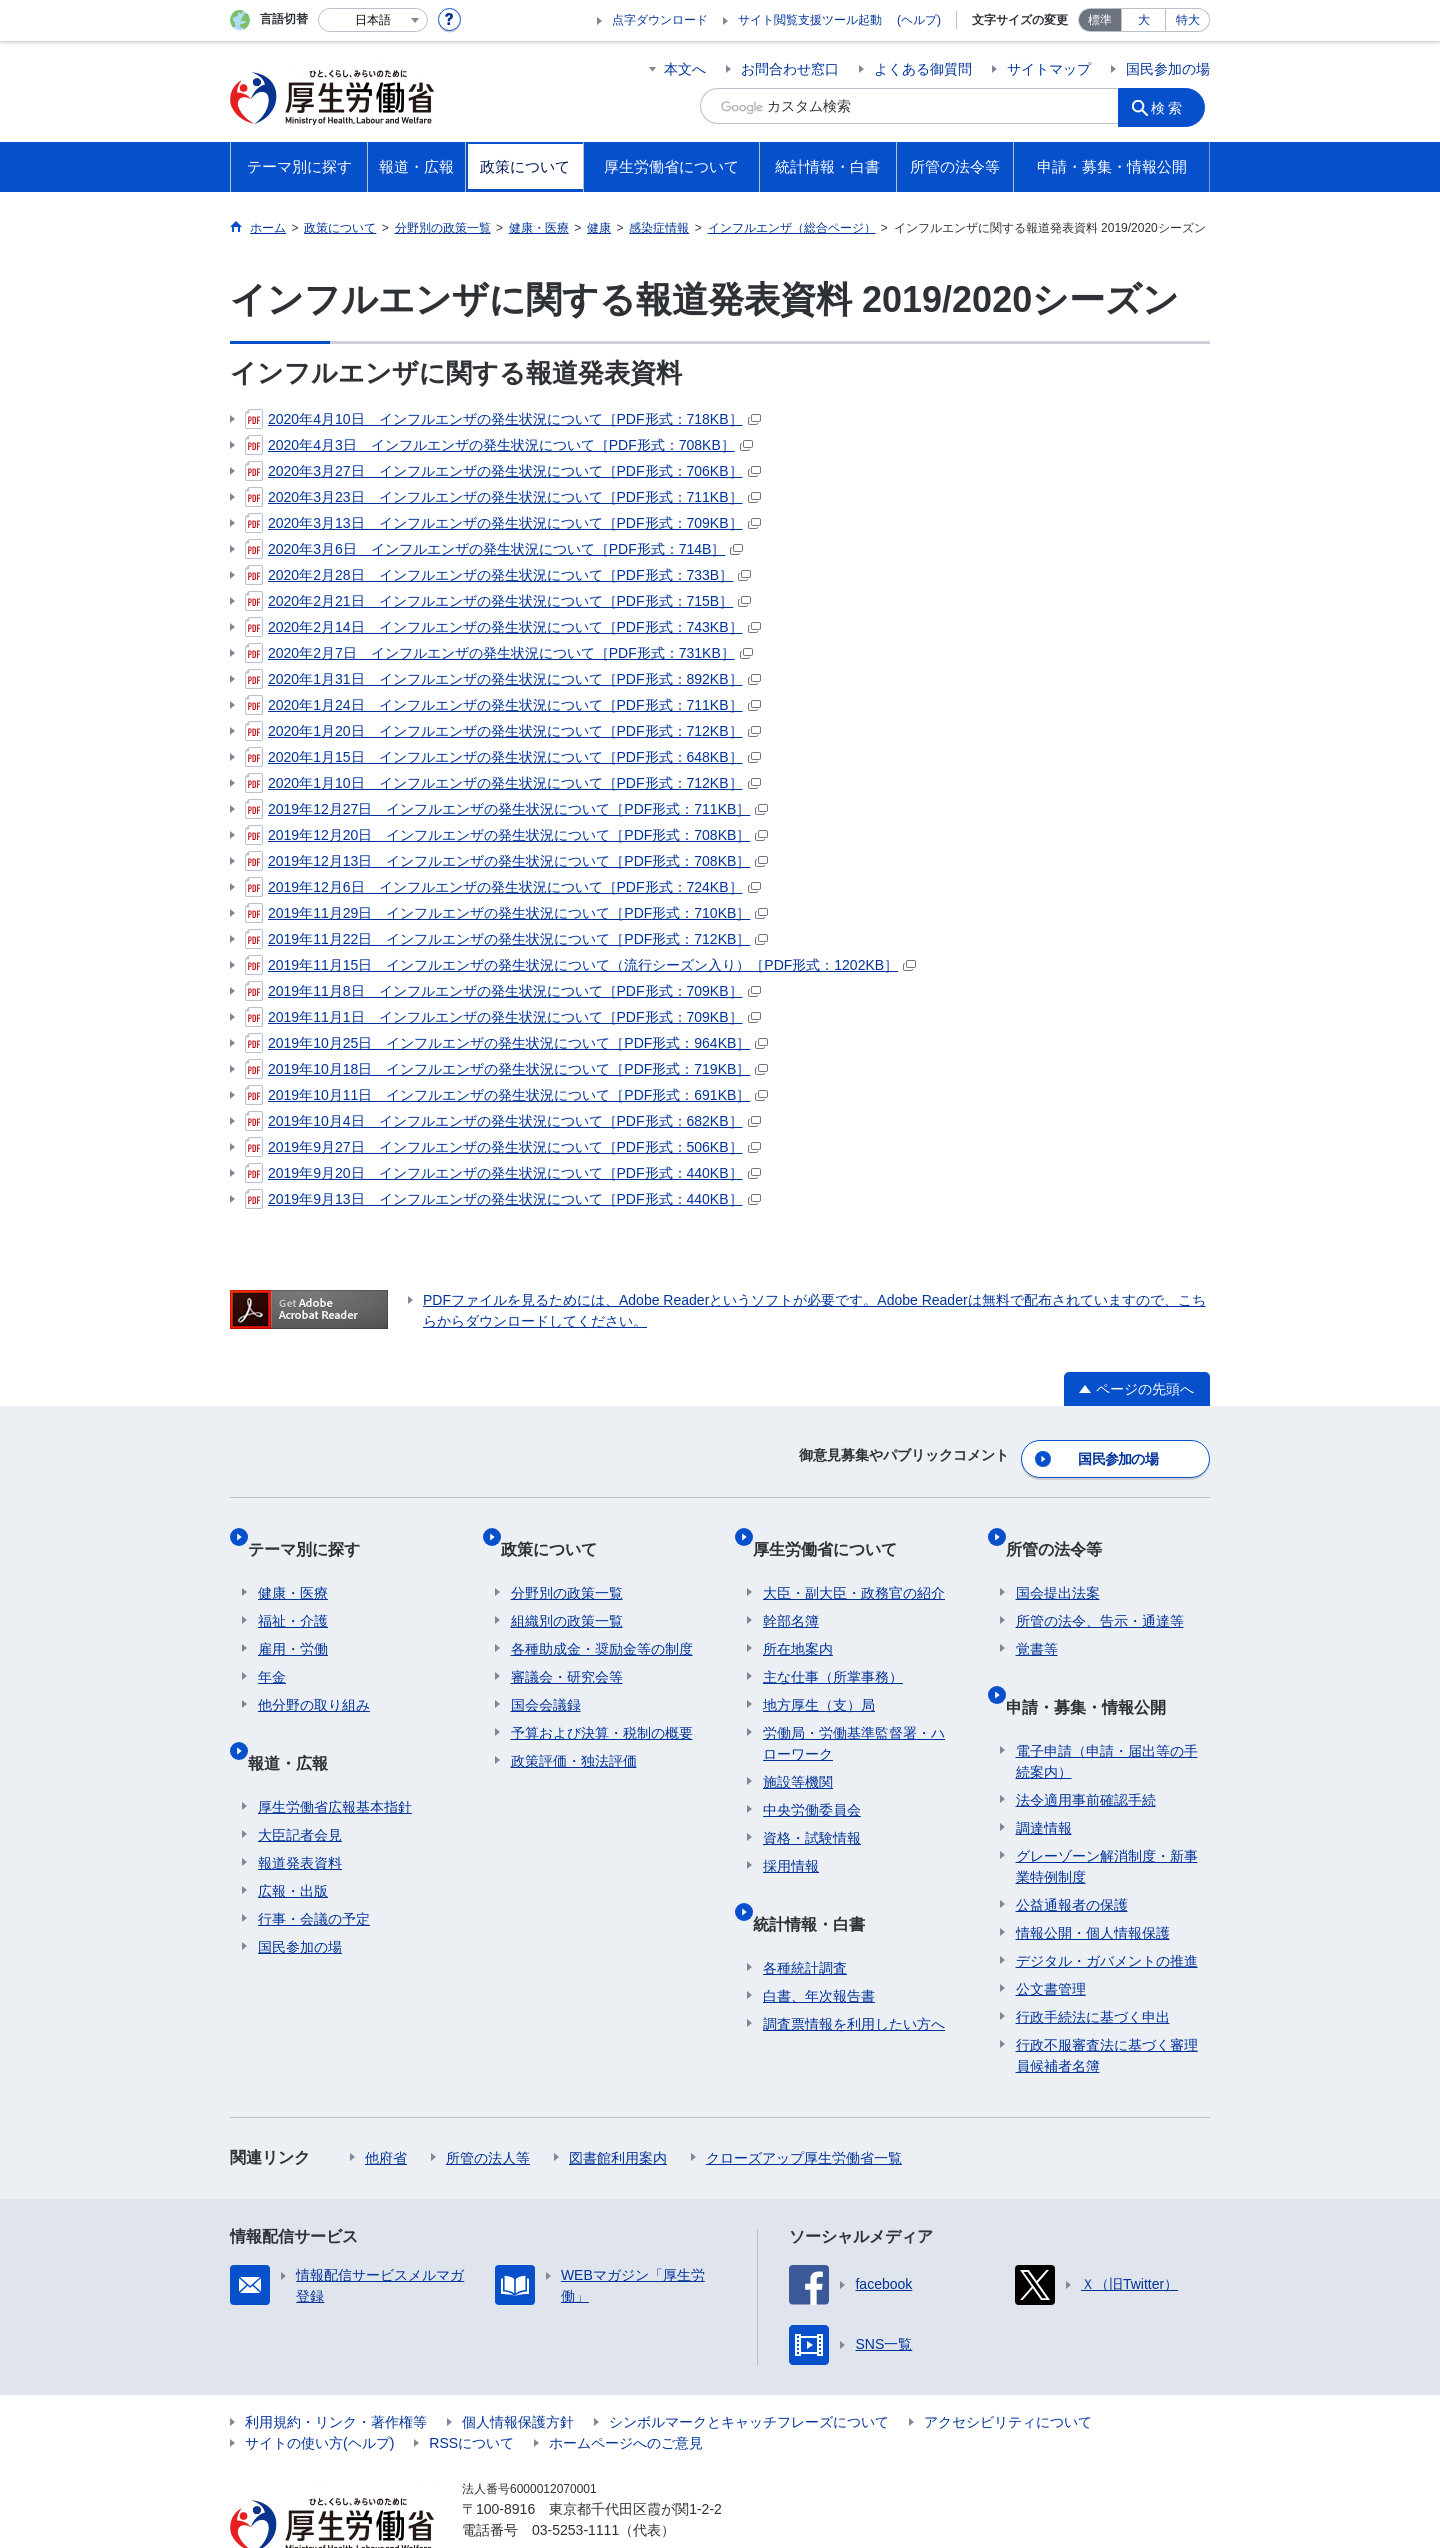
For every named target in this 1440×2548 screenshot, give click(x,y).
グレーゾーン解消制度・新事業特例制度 (1107, 1814)
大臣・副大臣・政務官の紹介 (854, 1563)
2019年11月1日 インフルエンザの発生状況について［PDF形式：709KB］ (503, 1017)
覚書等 (1037, 1619)
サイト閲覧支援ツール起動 (810, 20)
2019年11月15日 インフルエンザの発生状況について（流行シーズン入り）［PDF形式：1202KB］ (580, 965)
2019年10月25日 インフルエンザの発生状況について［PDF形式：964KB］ (506, 1043)
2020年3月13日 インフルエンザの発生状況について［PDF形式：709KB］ (503, 523)
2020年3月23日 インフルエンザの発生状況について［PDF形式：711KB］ (503, 497)
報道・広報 (298, 1721)
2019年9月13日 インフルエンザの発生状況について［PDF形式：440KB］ (503, 1199)
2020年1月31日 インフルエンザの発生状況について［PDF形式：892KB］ (503, 679)
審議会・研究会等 (567, 1647)
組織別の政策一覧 (567, 1591)
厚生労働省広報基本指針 (335, 1755)
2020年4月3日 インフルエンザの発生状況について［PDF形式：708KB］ (499, 445)
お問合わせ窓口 (790, 69)
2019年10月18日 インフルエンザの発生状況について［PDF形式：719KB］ (506, 1069)
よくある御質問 (923, 69)
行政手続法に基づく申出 (1093, 1965)
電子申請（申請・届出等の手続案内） (1107, 1709)
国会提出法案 (1058, 1563)
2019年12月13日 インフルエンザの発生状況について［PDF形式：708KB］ (506, 861)
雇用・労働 (293, 1619)
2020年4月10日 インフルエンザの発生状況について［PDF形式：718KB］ (503, 419)
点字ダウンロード (660, 20)
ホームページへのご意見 (626, 2391)
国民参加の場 (1168, 69)
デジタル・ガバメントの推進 (1107, 1909)
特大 (1188, 20)
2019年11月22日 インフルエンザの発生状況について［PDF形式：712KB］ (506, 939)
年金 (272, 1647)
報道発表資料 (300, 1811)
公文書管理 (1051, 1937)
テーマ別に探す (314, 1529)
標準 (1100, 20)
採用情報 (791, 1836)
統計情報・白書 (819, 1882)
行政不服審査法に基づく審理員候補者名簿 (1107, 2003)
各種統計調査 (805, 1916)
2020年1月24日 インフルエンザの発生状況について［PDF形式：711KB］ (503, 705)
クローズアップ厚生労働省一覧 (804, 2106)
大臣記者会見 (300, 1783)
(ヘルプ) (919, 20)
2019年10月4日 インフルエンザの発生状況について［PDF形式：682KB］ (503, 1121)
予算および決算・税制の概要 (602, 1703)
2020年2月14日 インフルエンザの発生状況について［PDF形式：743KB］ (503, 627)
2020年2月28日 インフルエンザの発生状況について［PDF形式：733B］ (498, 575)
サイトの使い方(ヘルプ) (319, 2391)
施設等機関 (798, 1752)
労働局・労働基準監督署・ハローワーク (854, 1713)
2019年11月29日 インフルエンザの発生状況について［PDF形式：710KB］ (506, 913)
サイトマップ (1049, 69)
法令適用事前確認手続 (1086, 1748)
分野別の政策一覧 (567, 1563)
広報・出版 (293, 1839)
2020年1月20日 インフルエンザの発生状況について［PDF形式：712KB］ (503, 731)
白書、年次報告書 (819, 1944)
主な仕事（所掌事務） (833, 1647)
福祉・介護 (293, 1591)
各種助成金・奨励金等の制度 (602, 1619)
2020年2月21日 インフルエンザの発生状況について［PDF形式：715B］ (498, 601)
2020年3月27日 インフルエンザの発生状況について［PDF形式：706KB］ (503, 471)
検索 (1174, 106)
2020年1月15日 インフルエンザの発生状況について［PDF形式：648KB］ (503, 757)
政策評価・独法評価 (574, 1731)
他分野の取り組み (314, 1675)
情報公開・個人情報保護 (1093, 1881)
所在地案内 (798, 1619)
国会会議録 (546, 1675)
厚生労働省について (835, 1529)
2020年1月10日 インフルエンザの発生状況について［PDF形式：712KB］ (503, 783)
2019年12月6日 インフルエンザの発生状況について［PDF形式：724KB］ (503, 887)
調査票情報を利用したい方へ (854, 1972)
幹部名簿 (791, 1591)
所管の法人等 (488, 2106)
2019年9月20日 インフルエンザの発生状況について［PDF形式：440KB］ (503, 1173)
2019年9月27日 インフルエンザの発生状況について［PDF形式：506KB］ (503, 1147)
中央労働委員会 (812, 1780)
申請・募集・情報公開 (1096, 1665)
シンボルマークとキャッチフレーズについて (749, 2370)
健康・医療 (293, 1563)
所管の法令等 (1064, 1529)
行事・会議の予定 (314, 1867)
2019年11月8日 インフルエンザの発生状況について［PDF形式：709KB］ (503, 991)
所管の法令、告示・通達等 (1100, 1591)
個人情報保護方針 (518, 2370)
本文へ (685, 69)
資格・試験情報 (812, 1808)
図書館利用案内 (618, 2106)
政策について (559, 1529)
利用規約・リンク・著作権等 (336, 2370)
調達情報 (1044, 1776)
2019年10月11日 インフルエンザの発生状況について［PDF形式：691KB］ (506, 1095)
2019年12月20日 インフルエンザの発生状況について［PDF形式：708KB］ (506, 835)
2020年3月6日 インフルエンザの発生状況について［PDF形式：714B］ (494, 549)
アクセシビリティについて (1008, 2370)
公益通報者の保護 (1072, 1853)
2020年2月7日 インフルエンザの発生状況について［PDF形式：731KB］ (499, 653)
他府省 (386, 2106)
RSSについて (471, 2391)
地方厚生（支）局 (819, 1675)
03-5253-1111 (575, 2478)
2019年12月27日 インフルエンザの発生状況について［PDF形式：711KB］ (506, 809)
